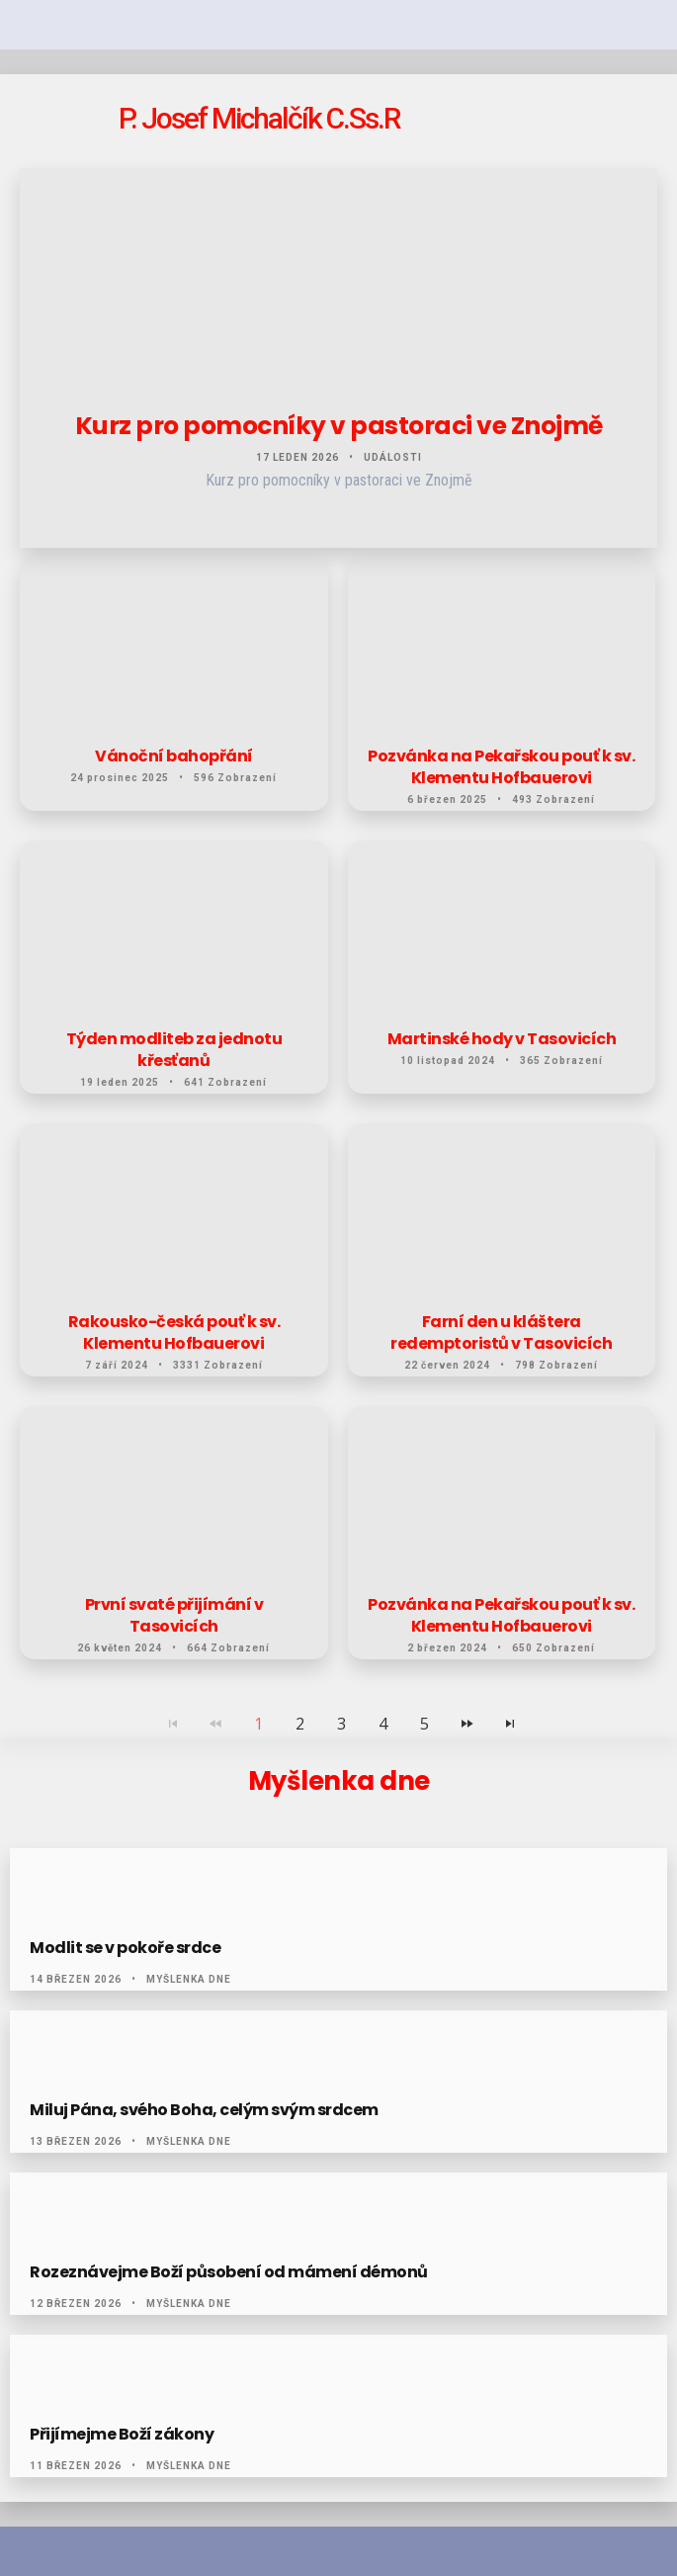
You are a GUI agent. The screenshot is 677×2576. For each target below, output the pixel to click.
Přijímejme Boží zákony (121, 2434)
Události (393, 457)
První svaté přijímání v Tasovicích (174, 1616)
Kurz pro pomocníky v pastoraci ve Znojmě (339, 426)
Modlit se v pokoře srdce (125, 1948)
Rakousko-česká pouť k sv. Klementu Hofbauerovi (174, 1333)
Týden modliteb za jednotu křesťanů (174, 1050)
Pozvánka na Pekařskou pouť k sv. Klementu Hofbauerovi (501, 767)
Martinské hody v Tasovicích (502, 1039)
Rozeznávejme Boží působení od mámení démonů (229, 2272)
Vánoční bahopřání (174, 756)
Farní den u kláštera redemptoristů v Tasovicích (501, 1333)
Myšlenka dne (188, 1979)
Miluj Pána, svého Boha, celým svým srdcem (204, 2110)
